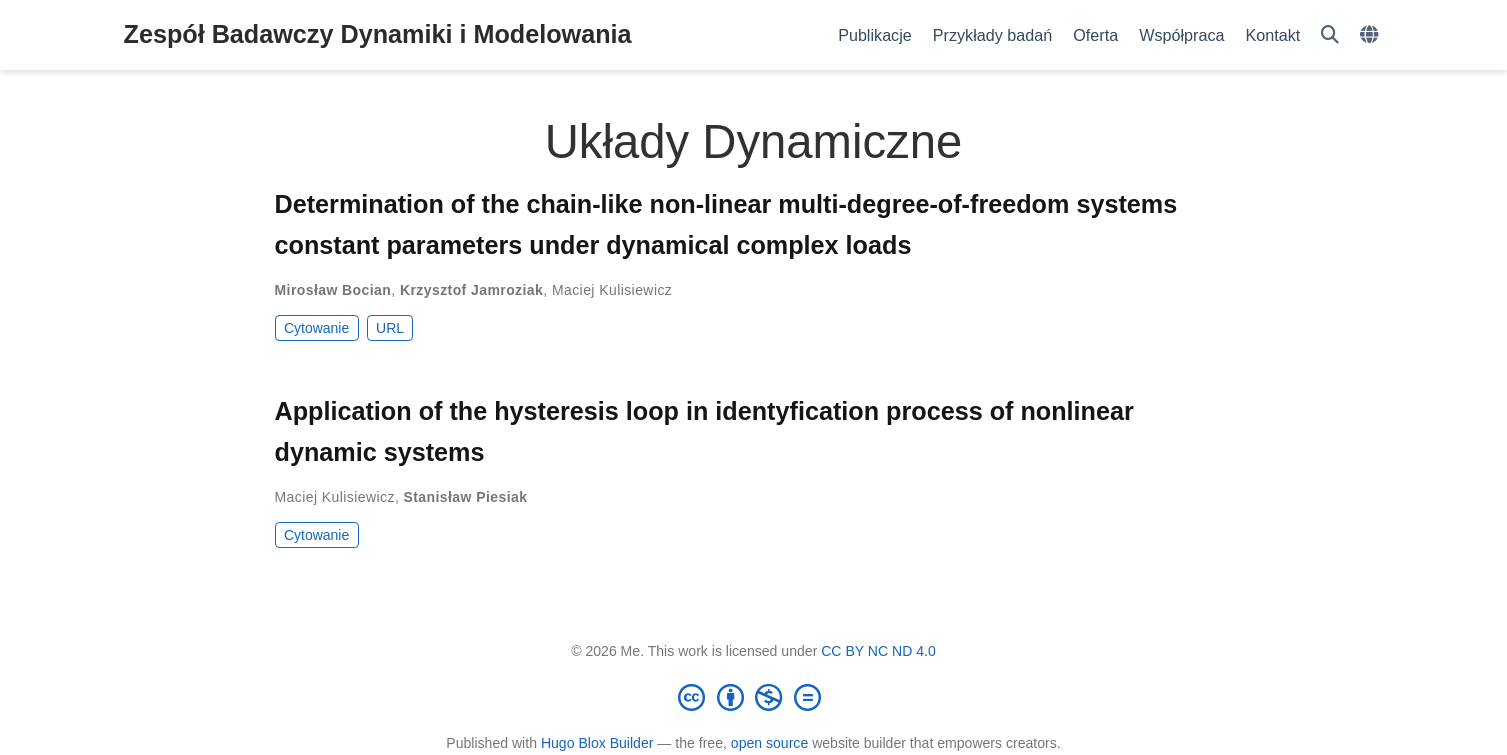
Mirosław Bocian (333, 290)
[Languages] (1371, 35)
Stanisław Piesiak (466, 497)
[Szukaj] (1330, 35)
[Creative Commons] (754, 697)
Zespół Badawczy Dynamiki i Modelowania (378, 34)
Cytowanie (316, 328)
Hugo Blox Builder (597, 743)
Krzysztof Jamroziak (471, 290)
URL (390, 328)
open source (769, 743)
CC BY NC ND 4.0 (878, 651)
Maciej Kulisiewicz (612, 290)
